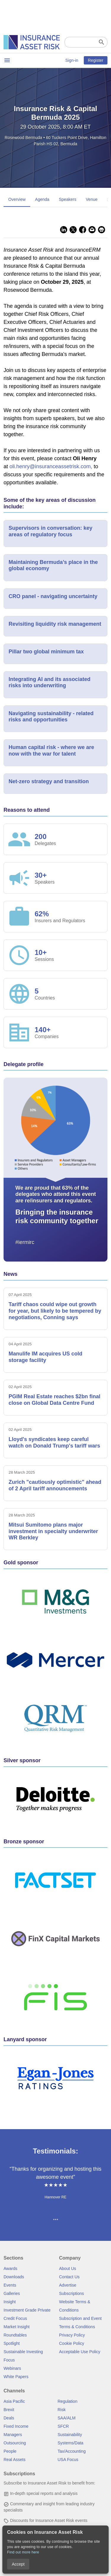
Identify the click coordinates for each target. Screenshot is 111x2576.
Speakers (67, 199)
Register (95, 60)
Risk (62, 2409)
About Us (67, 2268)
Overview (16, 199)
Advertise (67, 2285)
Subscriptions (71, 2293)
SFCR (63, 2426)
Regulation (68, 2401)
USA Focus (68, 2459)
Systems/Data (70, 2443)
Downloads (14, 2276)
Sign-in (71, 60)
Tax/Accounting (72, 2451)
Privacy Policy (72, 2335)
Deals (9, 2418)
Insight (10, 2301)
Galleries (12, 2293)
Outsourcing (15, 2443)
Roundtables (15, 2335)
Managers (13, 2434)
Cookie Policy (71, 2343)
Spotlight (12, 2343)
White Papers (16, 2376)
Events (10, 2285)
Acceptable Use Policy (79, 2351)
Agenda (42, 199)
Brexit (9, 2409)
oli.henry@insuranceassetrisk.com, (51, 466)
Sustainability (70, 2434)
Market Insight (17, 2326)
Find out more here (23, 2552)
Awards (10, 2268)
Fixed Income (16, 2426)
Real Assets (14, 2459)
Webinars (12, 2368)
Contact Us (69, 2276)
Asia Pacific (14, 2401)
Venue (92, 199)
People (10, 2451)
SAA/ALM (67, 2418)
